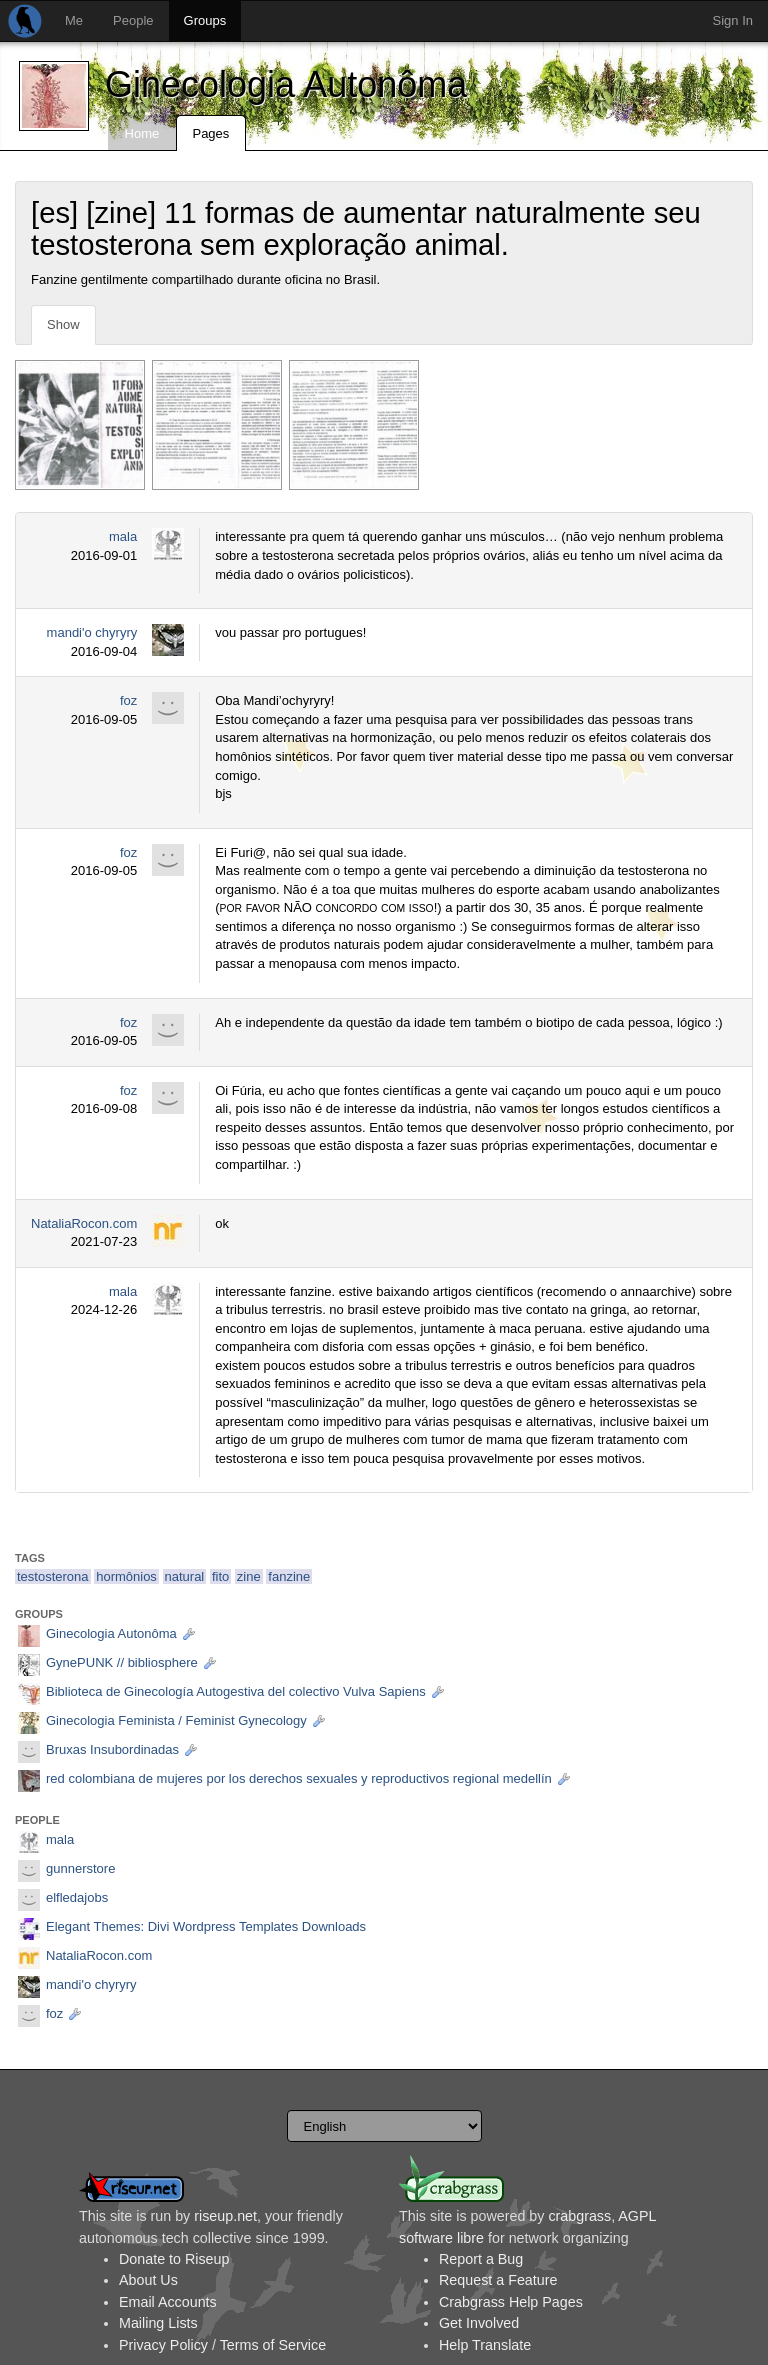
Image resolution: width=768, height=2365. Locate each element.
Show (63, 324)
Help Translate (485, 2345)
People (133, 20)
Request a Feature (498, 2280)
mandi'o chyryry (92, 632)
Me (74, 20)
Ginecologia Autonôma (286, 84)
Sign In (733, 20)
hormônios (126, 1576)
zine (249, 1576)
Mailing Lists (158, 2323)
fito (220, 1576)
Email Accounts (168, 2302)
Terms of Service (273, 2345)
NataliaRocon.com (84, 1223)
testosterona (53, 1576)
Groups (205, 20)
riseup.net (225, 2216)
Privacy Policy (163, 2345)
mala (123, 536)
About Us (148, 2280)
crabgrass (579, 2216)
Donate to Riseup (174, 2259)
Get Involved (479, 2323)
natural (185, 1576)
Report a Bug (481, 2259)
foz (128, 700)
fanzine (289, 1576)
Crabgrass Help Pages (511, 2302)
